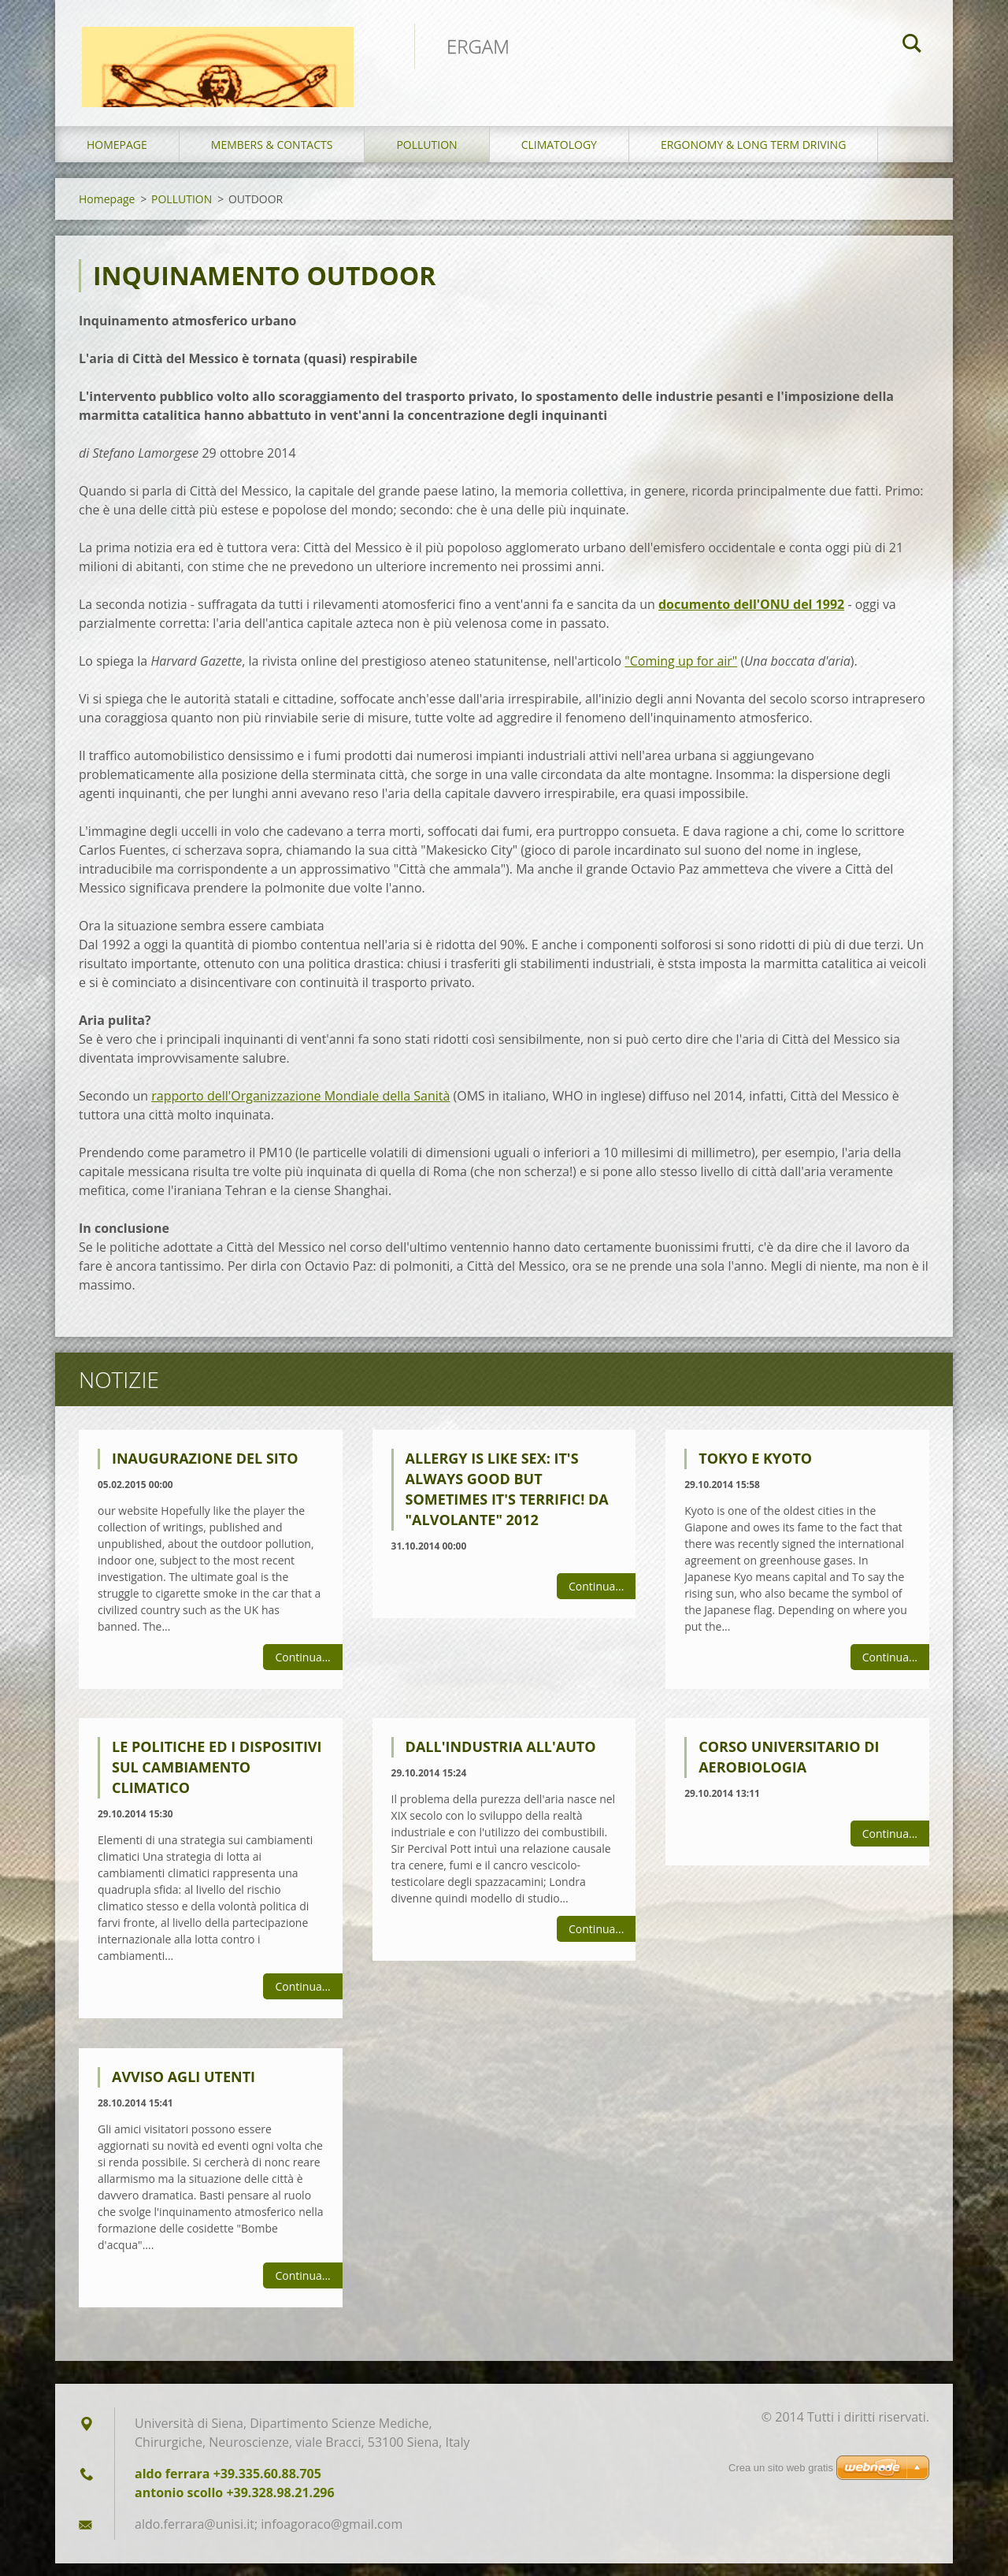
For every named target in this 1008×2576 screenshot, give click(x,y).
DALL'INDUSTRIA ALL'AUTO (501, 1759)
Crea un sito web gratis (780, 2468)
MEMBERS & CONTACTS (272, 157)
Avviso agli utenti (183, 2089)
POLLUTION (426, 157)
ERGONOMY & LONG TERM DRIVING (753, 157)
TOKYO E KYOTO (755, 1470)
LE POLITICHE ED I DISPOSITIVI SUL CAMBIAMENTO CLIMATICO (217, 1780)
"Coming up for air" (680, 673)
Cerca (911, 46)
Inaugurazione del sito (205, 1470)
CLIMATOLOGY (559, 157)
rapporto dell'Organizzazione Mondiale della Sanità (300, 1108)
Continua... (302, 1669)
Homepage (117, 157)
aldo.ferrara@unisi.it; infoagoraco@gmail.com (268, 2536)
